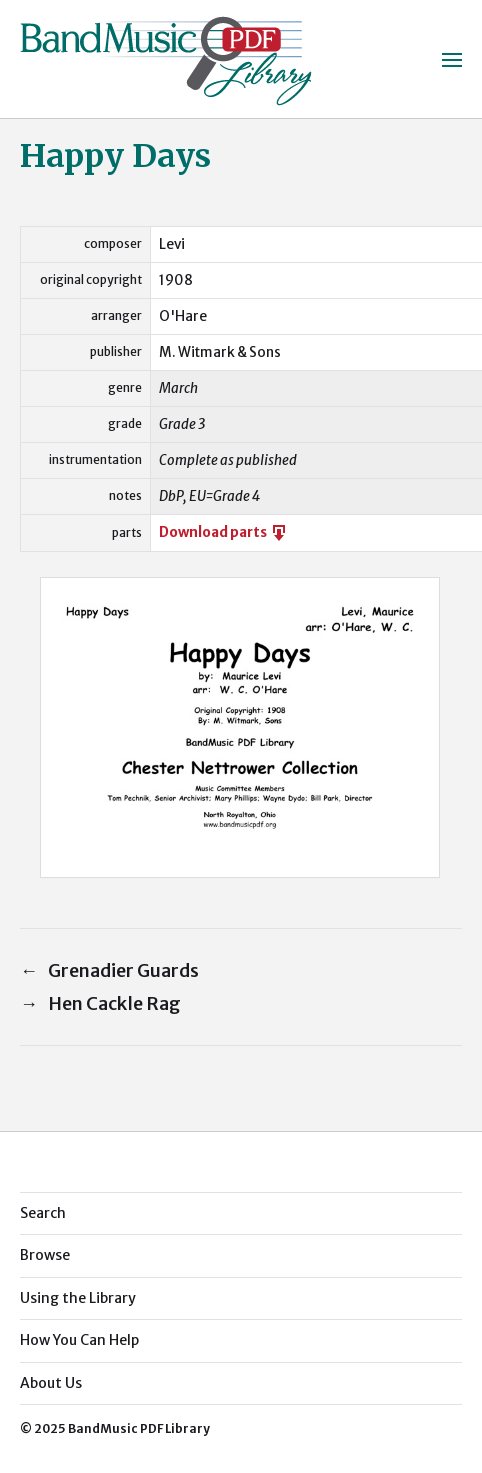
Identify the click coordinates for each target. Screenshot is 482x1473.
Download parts (224, 532)
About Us (51, 1383)
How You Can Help (79, 1340)
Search (43, 1213)
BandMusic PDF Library (139, 1428)
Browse (45, 1255)
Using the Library (78, 1298)
